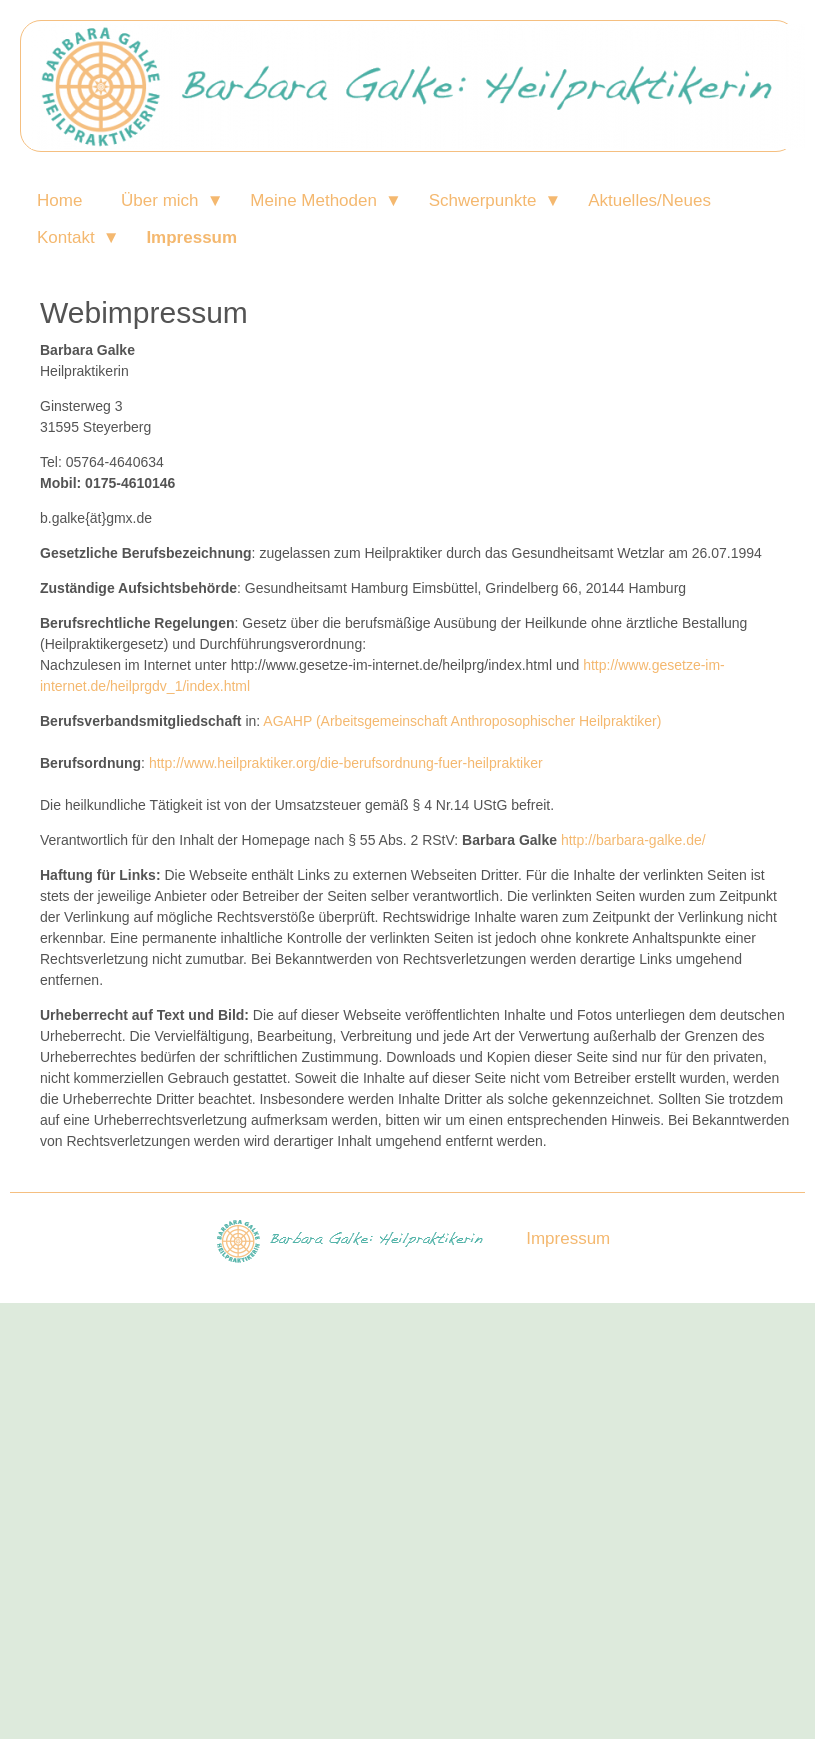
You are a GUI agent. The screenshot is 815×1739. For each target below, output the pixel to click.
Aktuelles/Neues (649, 200)
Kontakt (66, 237)
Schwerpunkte (483, 200)
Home (59, 200)
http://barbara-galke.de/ (633, 840)
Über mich (159, 200)
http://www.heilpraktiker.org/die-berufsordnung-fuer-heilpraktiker (346, 763)
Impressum (191, 237)
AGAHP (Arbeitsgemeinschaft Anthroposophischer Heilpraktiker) (462, 721)
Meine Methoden (313, 200)
